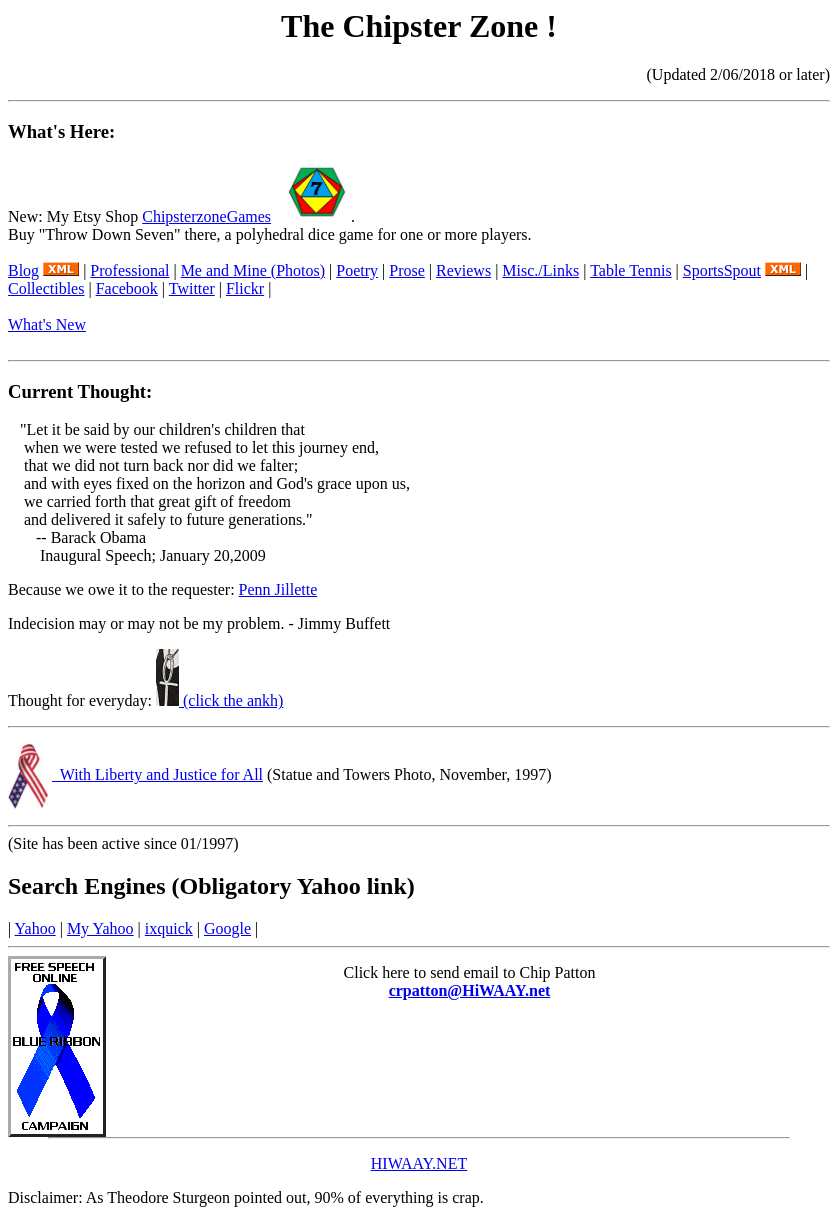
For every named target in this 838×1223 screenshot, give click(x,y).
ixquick (169, 928)
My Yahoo (100, 928)
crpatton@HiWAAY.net (470, 990)
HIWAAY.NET (419, 1163)
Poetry (357, 270)
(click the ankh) (219, 700)
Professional (129, 270)
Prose (407, 270)
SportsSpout (722, 270)
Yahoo (35, 928)
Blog (23, 270)
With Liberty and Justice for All (157, 774)
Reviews (463, 270)
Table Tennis (630, 270)
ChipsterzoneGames (206, 216)
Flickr (245, 288)
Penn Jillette (278, 589)
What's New (47, 324)
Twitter (192, 288)
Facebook (127, 288)
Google (227, 928)
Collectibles (46, 288)
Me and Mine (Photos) (253, 270)
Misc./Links (540, 270)
